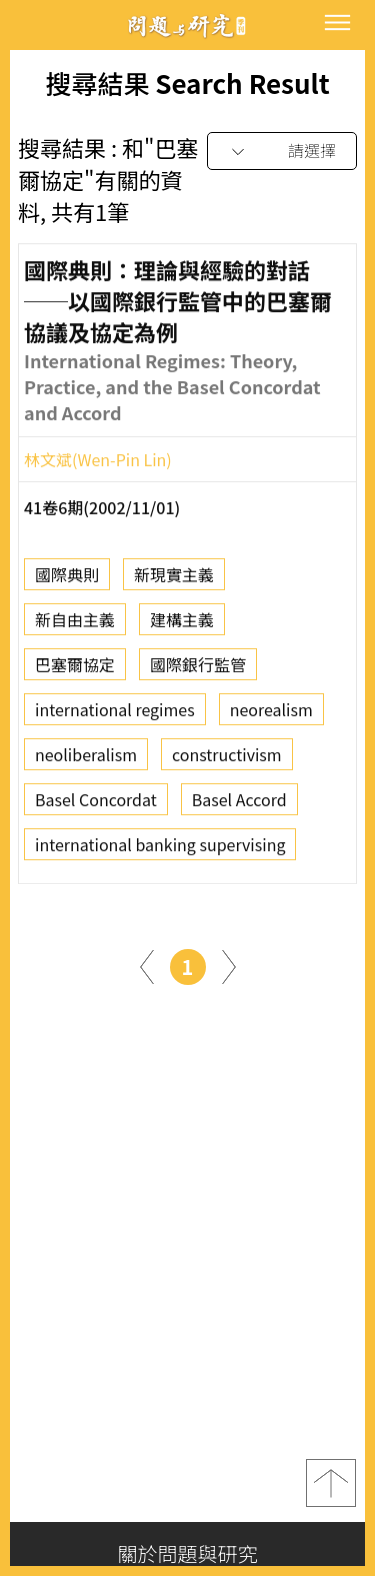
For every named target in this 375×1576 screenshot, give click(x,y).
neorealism (271, 714)
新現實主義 (174, 579)
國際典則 (67, 579)
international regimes (115, 714)
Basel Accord (239, 804)
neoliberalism (86, 759)
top (331, 1483)
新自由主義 (75, 624)
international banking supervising (160, 849)
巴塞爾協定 (75, 669)
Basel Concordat (96, 804)
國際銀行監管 (198, 669)
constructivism (227, 759)
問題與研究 (188, 25)
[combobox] (282, 151)
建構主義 (182, 624)
